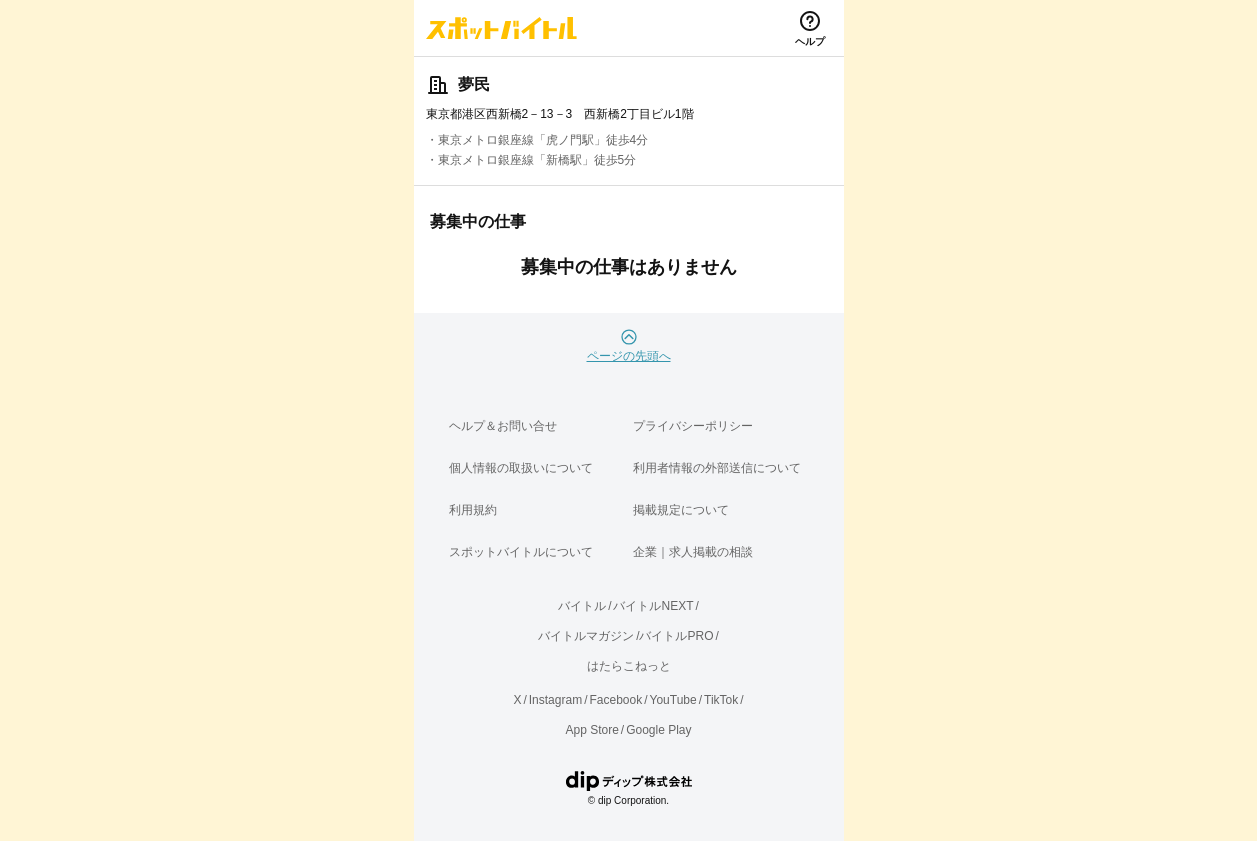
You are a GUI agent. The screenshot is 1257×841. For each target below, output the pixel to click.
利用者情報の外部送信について (717, 468)
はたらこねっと (629, 666)
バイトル (582, 606)
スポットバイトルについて (521, 552)
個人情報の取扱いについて (521, 468)
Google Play (658, 730)
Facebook (615, 700)
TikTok (721, 700)
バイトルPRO (676, 636)
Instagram (555, 700)
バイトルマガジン (586, 636)
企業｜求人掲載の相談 (693, 552)
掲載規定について (681, 510)
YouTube (673, 700)
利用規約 (473, 510)
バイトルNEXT (653, 606)
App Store (591, 730)
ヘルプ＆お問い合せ (503, 426)
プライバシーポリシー (693, 426)
